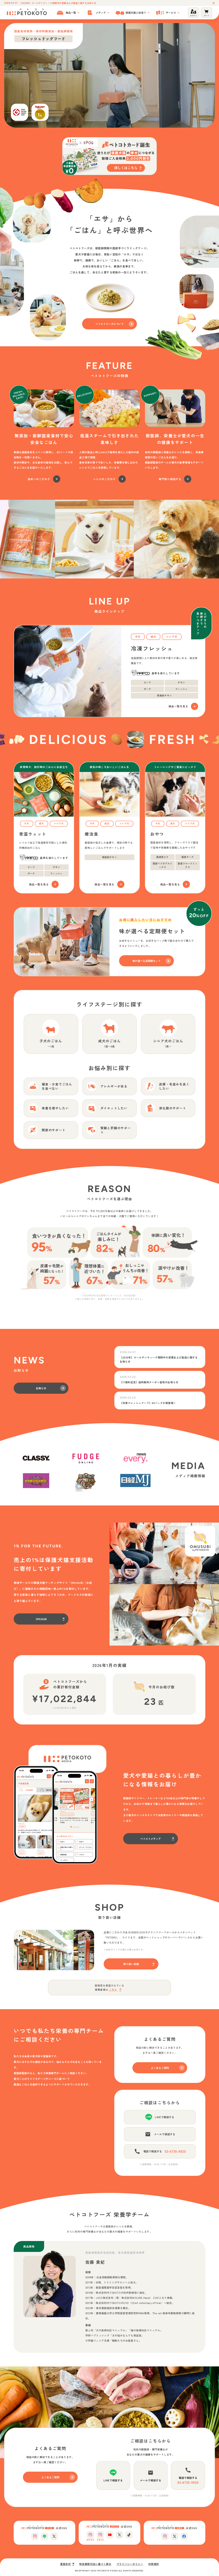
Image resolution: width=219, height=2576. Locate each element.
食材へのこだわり (44, 479)
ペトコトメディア (157, 1838)
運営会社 (67, 2564)
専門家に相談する (175, 479)
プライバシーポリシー (130, 2564)
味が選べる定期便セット (151, 961)
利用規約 (153, 2564)
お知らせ (51, 1388)
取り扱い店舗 (138, 1964)
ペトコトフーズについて (114, 324)
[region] (109, 156)
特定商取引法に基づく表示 (95, 2564)
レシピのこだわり (109, 479)
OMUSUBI (50, 1619)
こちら (115, 1989)
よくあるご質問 (168, 2068)
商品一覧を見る (183, 706)
